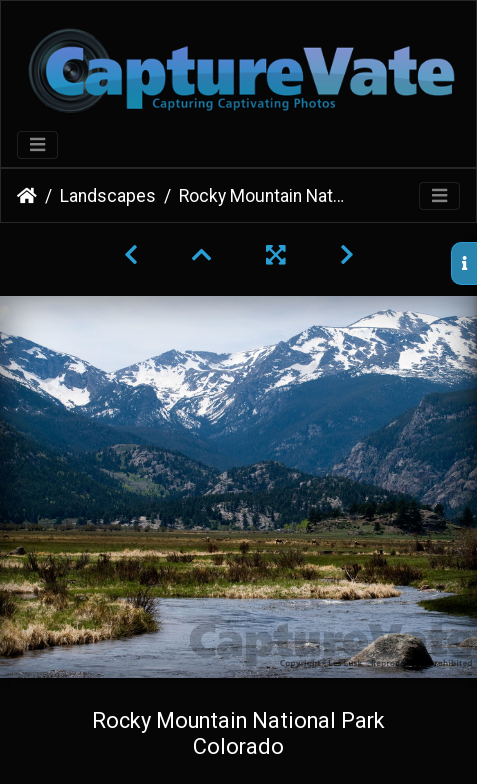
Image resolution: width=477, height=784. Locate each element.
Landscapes (108, 196)
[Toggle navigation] (37, 145)
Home (27, 196)
